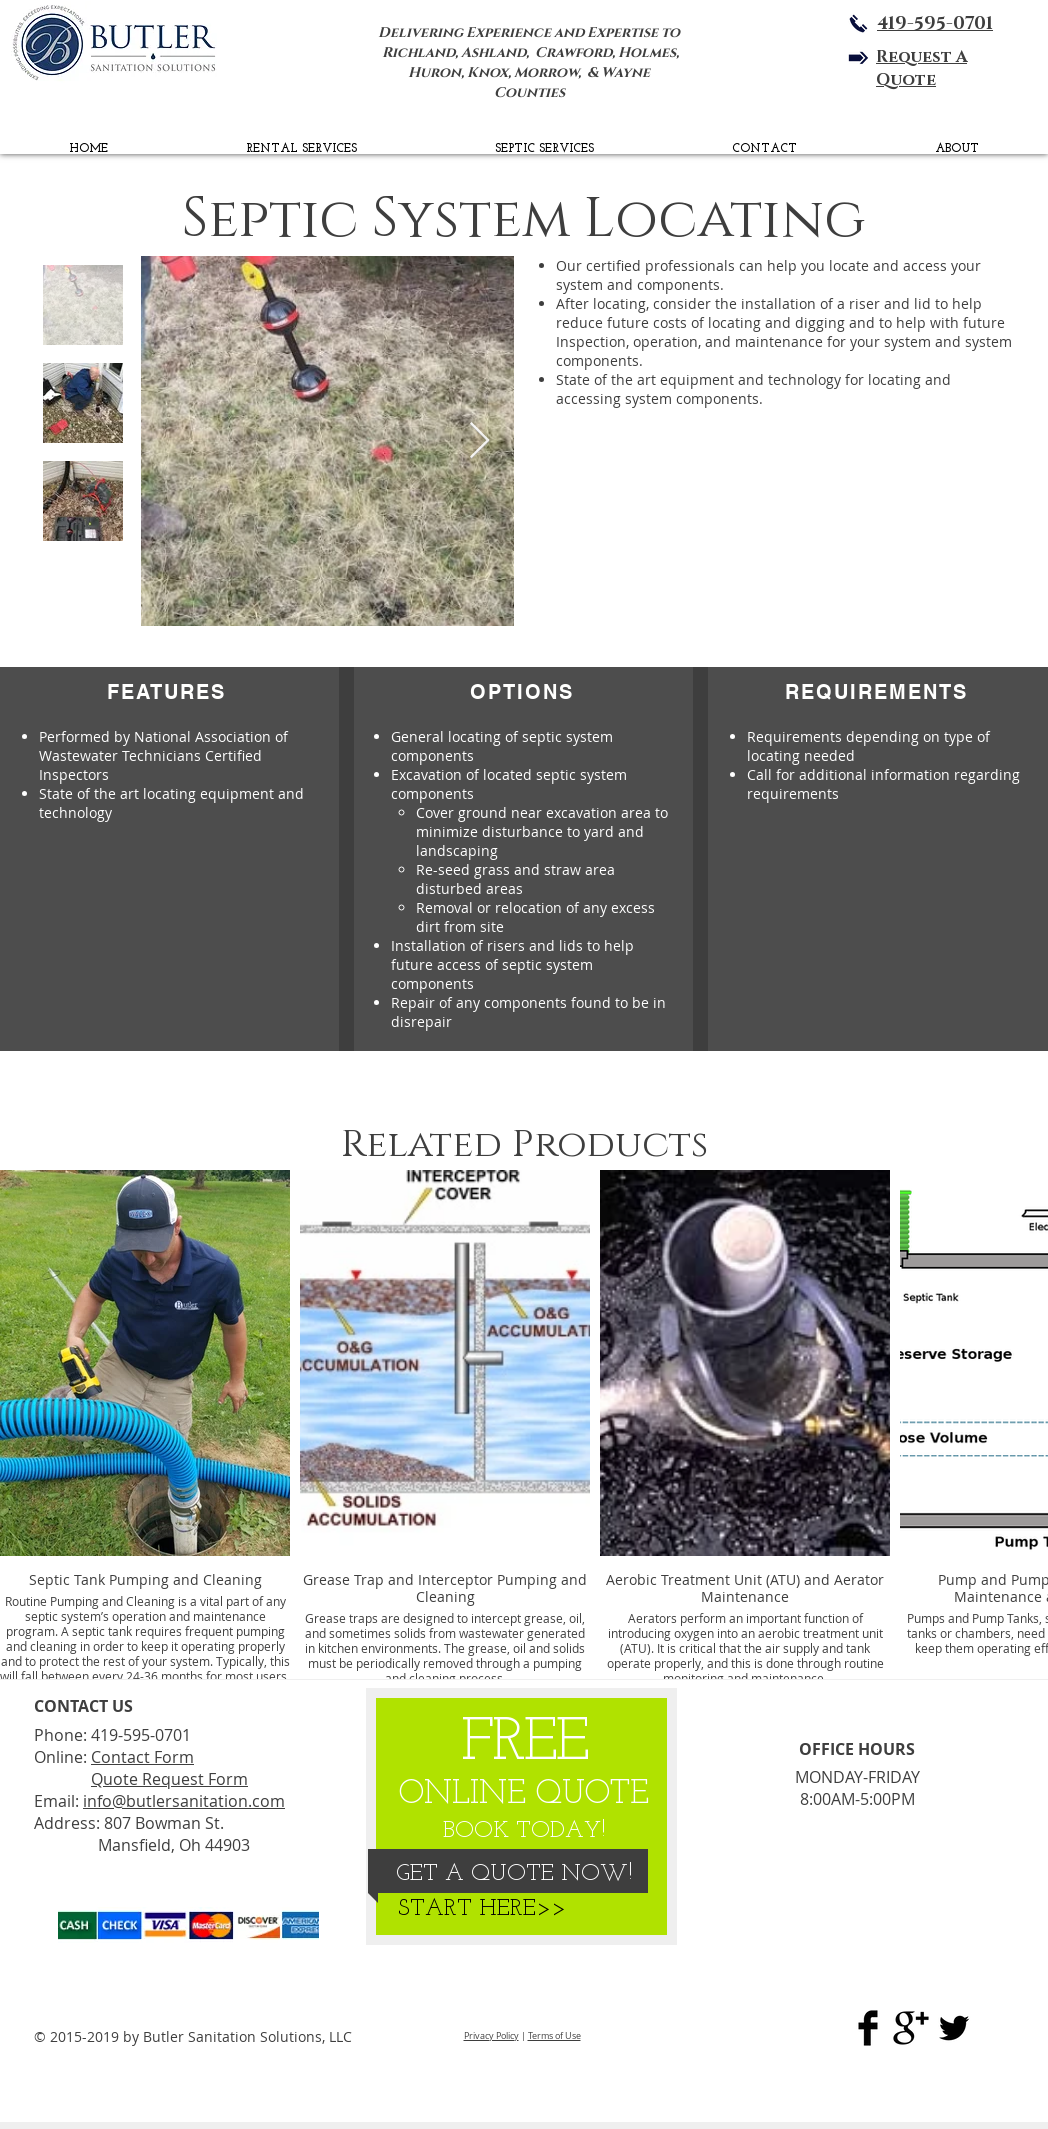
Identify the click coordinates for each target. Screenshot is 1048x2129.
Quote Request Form (169, 1779)
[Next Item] (479, 441)
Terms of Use (554, 2036)
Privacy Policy (491, 2036)
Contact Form (142, 1757)
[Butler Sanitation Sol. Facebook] (868, 2028)
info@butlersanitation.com (184, 1801)
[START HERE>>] (481, 1910)
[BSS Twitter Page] (954, 2028)
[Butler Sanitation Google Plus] (911, 2028)
